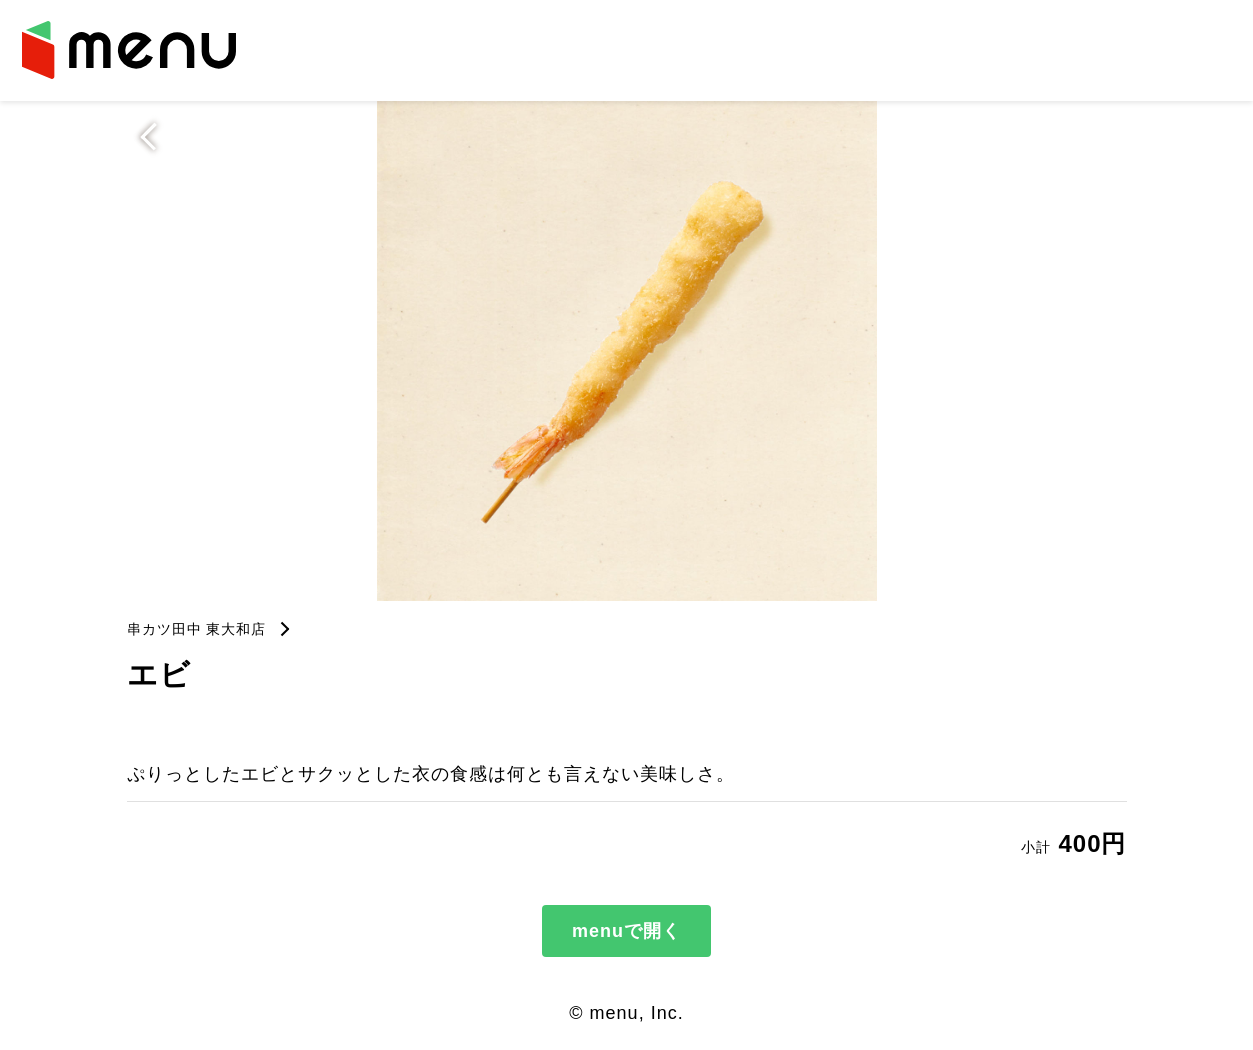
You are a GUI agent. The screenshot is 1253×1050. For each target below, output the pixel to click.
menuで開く (626, 931)
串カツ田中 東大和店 (197, 629)
